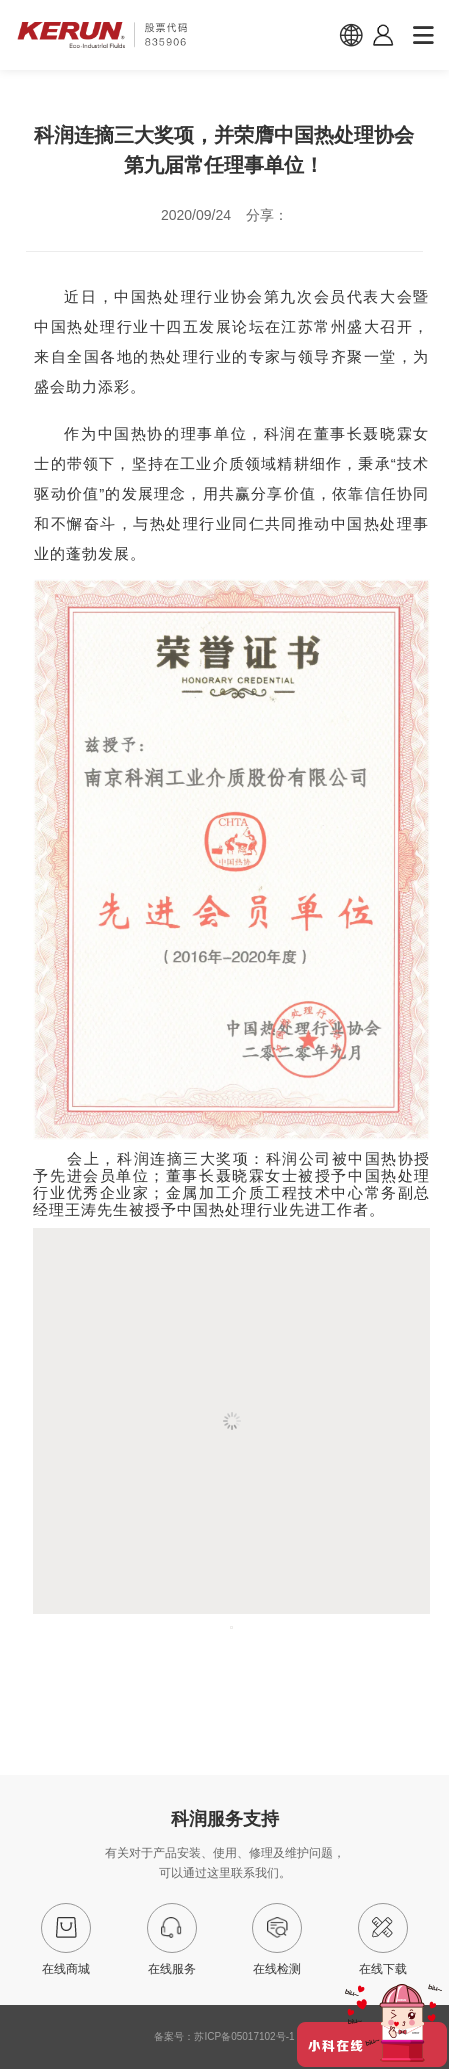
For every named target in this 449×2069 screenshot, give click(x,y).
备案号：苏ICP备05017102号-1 (224, 2036)
